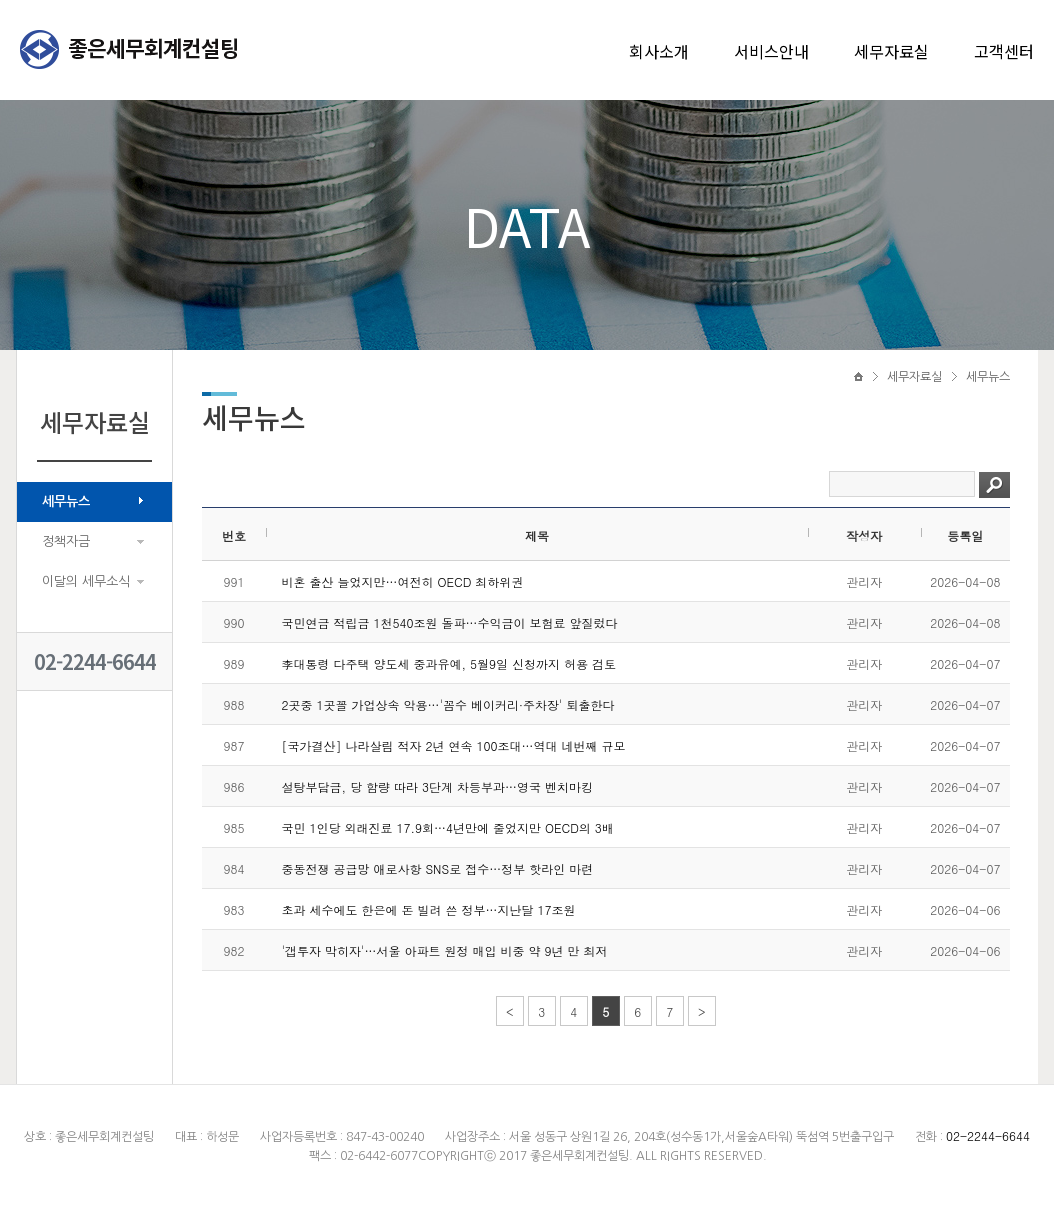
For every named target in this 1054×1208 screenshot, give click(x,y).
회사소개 (659, 51)
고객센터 (1004, 51)
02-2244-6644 (95, 661)
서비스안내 (771, 51)
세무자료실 (891, 51)
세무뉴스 (66, 501)
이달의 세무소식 (86, 581)
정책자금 (66, 541)
